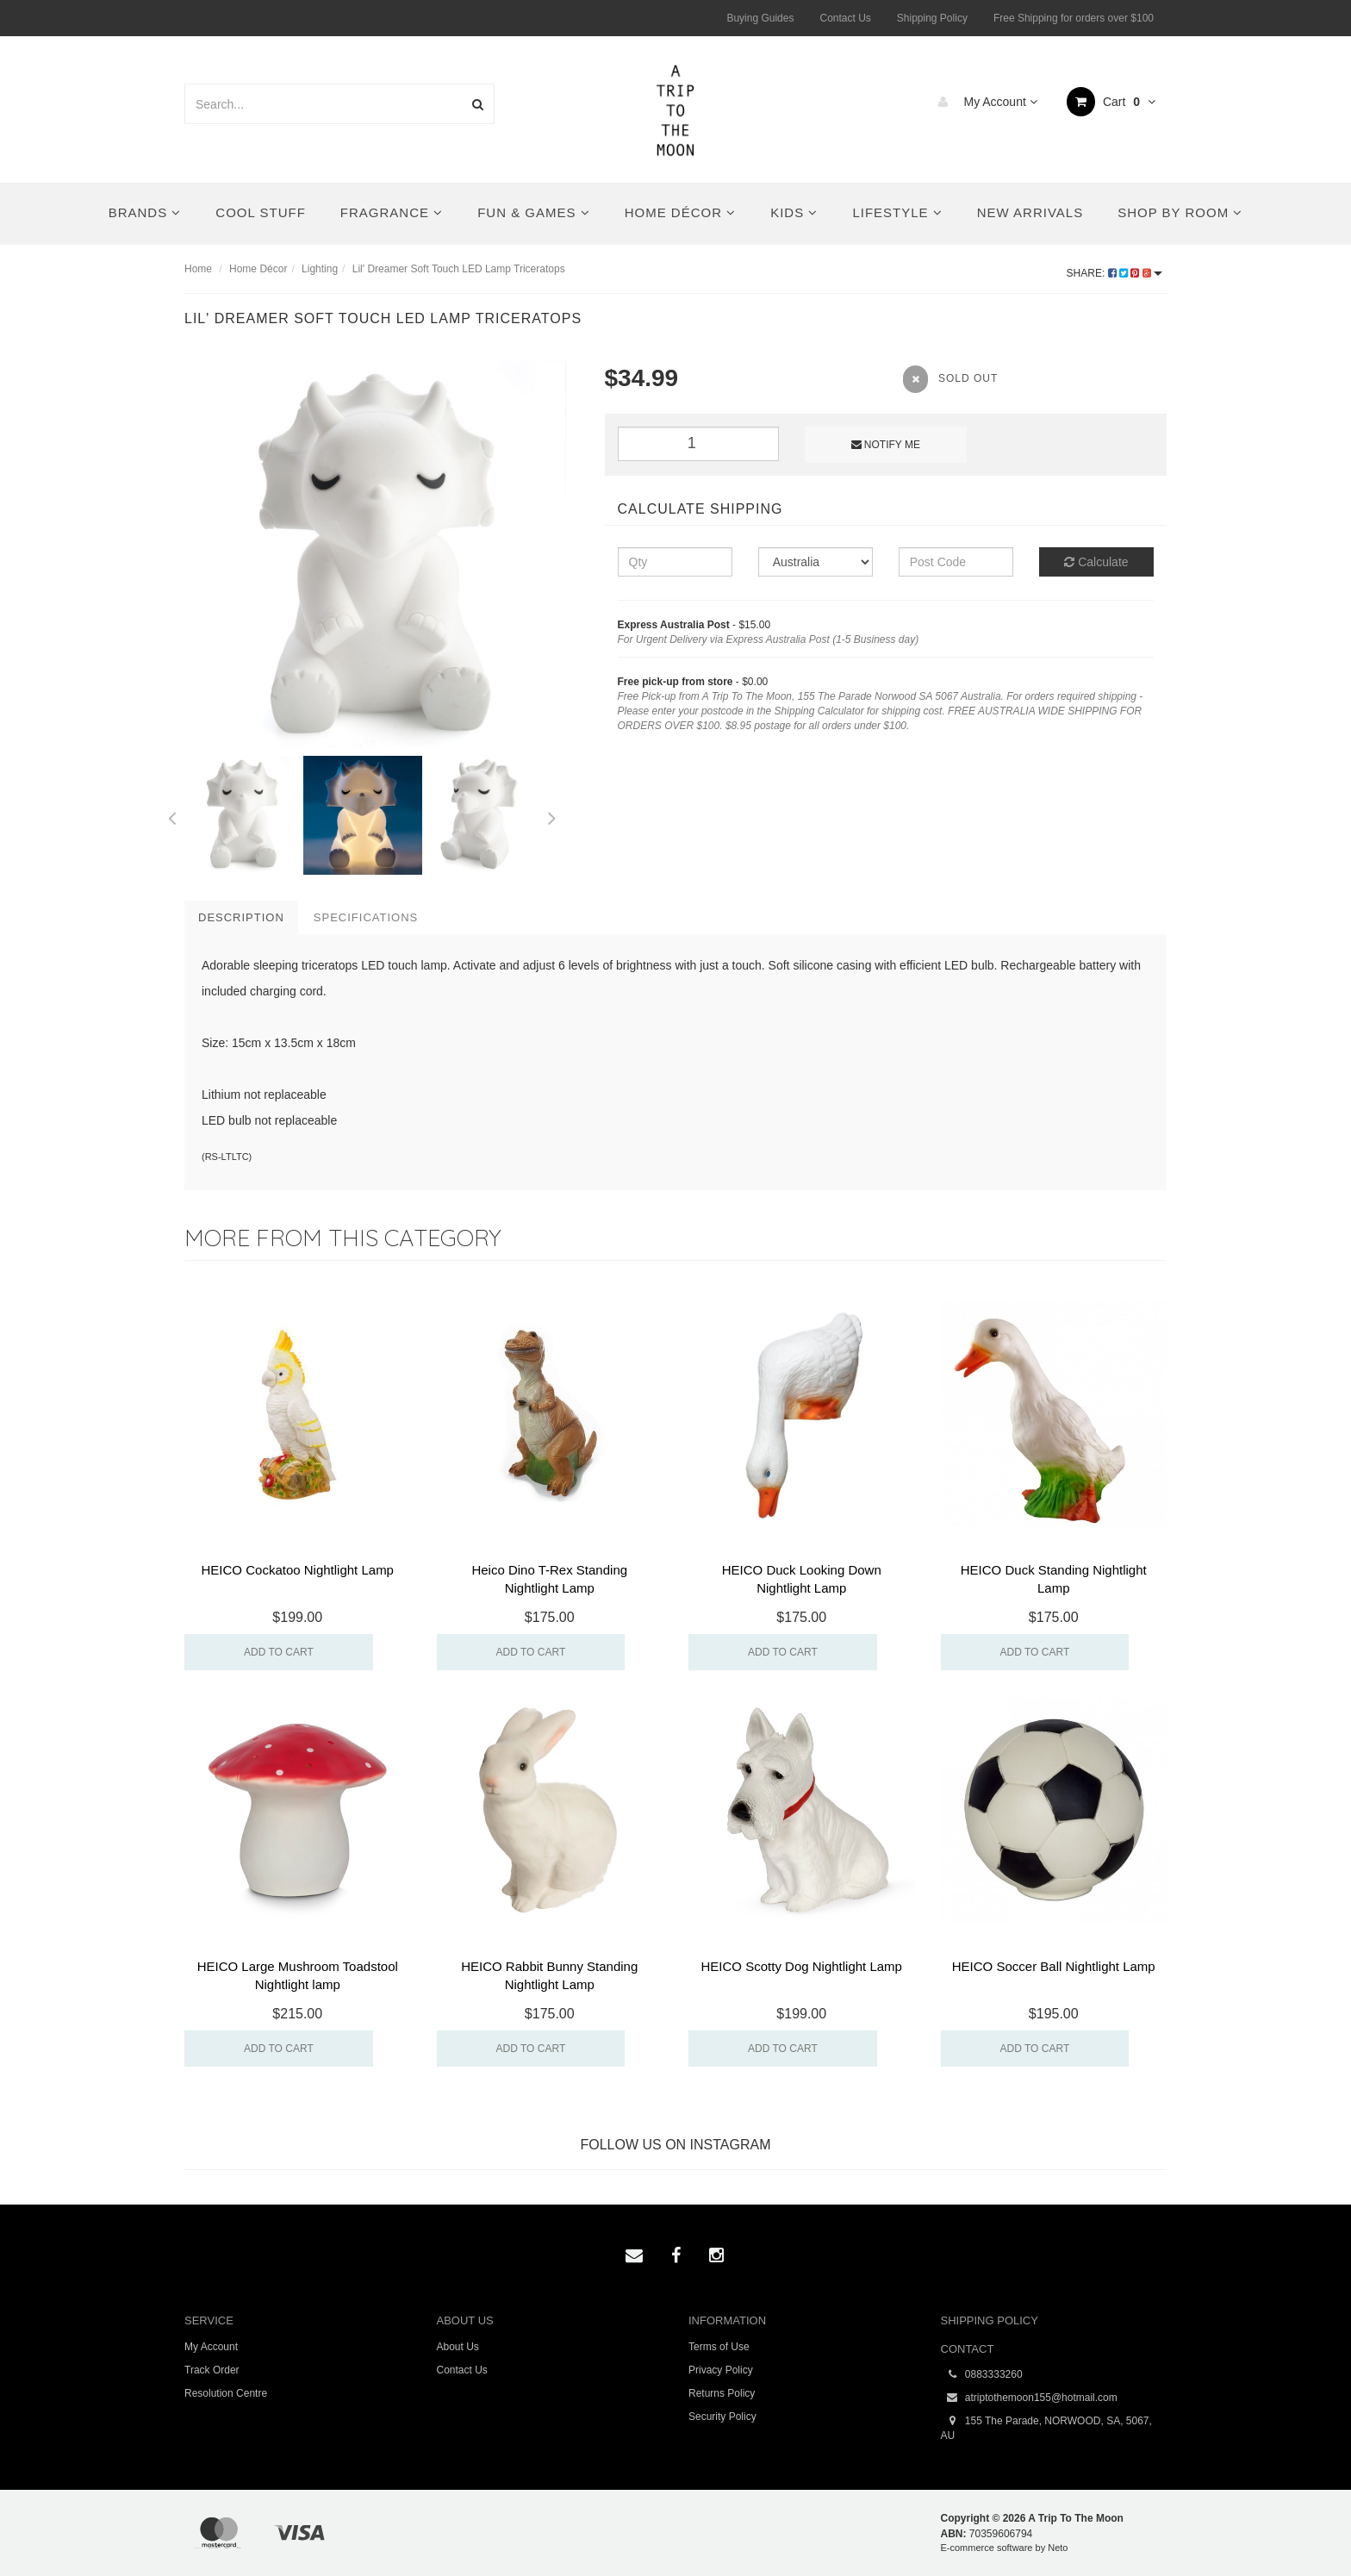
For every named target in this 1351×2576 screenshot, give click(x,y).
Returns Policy (721, 2393)
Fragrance (391, 212)
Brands (145, 212)
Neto (1058, 2547)
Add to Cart (279, 1652)
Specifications (366, 917)
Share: (1114, 273)
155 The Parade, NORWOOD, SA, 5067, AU (1046, 2428)
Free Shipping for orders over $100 (1073, 18)
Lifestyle (897, 212)
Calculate (1096, 562)
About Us (458, 2347)
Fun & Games (533, 212)
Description (241, 917)
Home (198, 269)
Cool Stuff (260, 212)
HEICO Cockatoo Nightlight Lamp (298, 1569)
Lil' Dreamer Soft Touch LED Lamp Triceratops (458, 269)
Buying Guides (760, 18)
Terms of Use (719, 2347)
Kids (794, 212)
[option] (381, 558)
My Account (983, 101)
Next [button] (552, 815)
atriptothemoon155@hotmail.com (1029, 2398)
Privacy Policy (720, 2370)
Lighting (320, 269)
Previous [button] (171, 815)
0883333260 (982, 2374)
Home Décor (681, 212)
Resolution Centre (225, 2393)
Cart (1111, 101)
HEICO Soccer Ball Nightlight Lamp (1053, 1966)
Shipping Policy (932, 18)
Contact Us (844, 18)
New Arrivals (1030, 212)
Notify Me (885, 445)
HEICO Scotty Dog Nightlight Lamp (801, 1966)
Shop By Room (1180, 212)
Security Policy (722, 2417)
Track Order (212, 2370)
